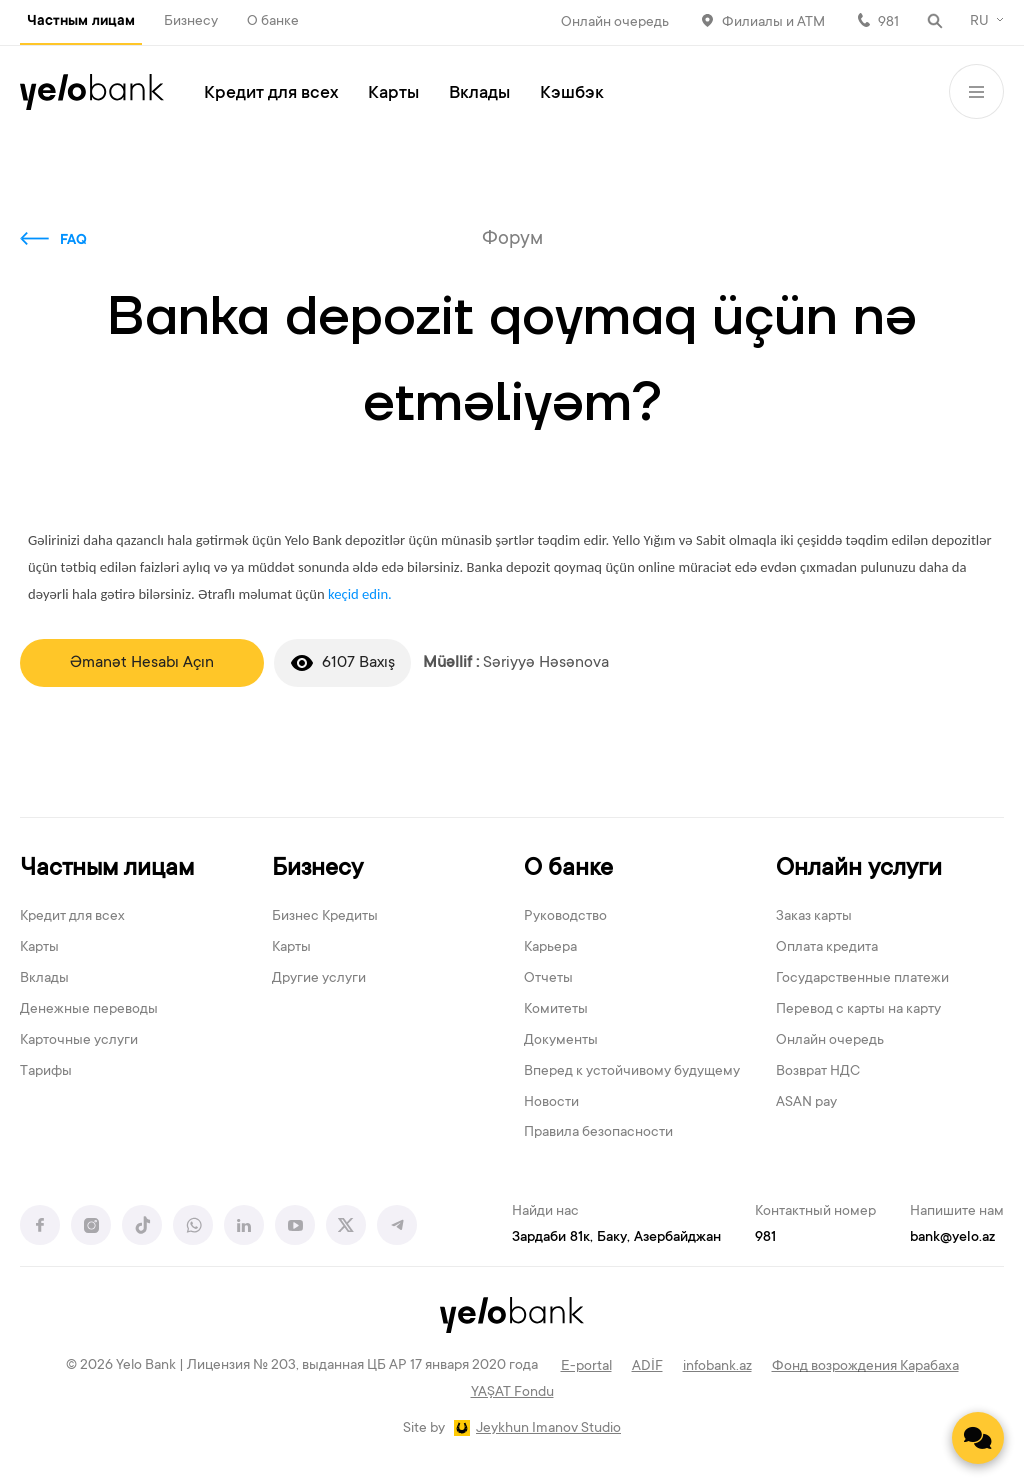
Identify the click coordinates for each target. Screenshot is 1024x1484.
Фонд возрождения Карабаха (865, 1367)
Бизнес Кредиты (325, 917)
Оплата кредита (827, 948)
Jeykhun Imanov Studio (548, 1429)
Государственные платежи (862, 979)
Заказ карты (814, 917)
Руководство (565, 917)
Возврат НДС (818, 1072)
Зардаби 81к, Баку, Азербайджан (616, 1238)
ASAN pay (806, 1103)
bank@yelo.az (952, 1238)
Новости (551, 1103)
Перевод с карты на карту (858, 1010)
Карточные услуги (79, 1041)
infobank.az (717, 1367)
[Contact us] (978, 1438)
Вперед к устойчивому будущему (632, 1072)
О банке (273, 22)
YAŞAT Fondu (512, 1393)
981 (888, 23)
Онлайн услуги (859, 869)
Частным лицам (81, 22)
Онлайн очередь (615, 23)
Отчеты (548, 979)
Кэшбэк (572, 94)
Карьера (550, 948)
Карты (393, 94)
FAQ (73, 241)
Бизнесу (191, 22)
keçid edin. (360, 594)
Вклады (479, 94)
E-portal (586, 1367)
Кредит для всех (271, 94)
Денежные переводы (89, 1010)
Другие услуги (319, 979)
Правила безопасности (598, 1133)
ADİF (647, 1367)
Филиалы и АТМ (773, 23)
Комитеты (556, 1010)
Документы (561, 1041)
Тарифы (46, 1072)
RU (979, 22)
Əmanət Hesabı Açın (142, 663)
